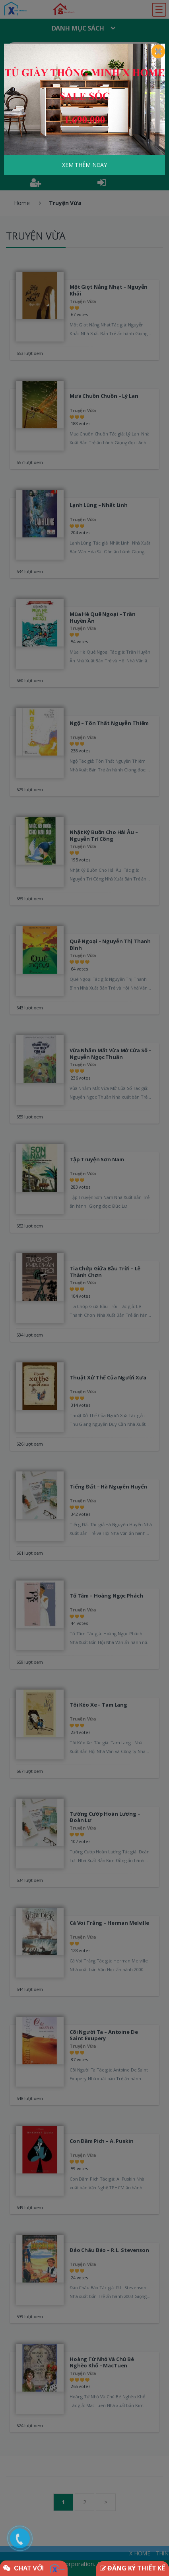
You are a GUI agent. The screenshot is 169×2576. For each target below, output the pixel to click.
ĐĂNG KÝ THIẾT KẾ (132, 2568)
